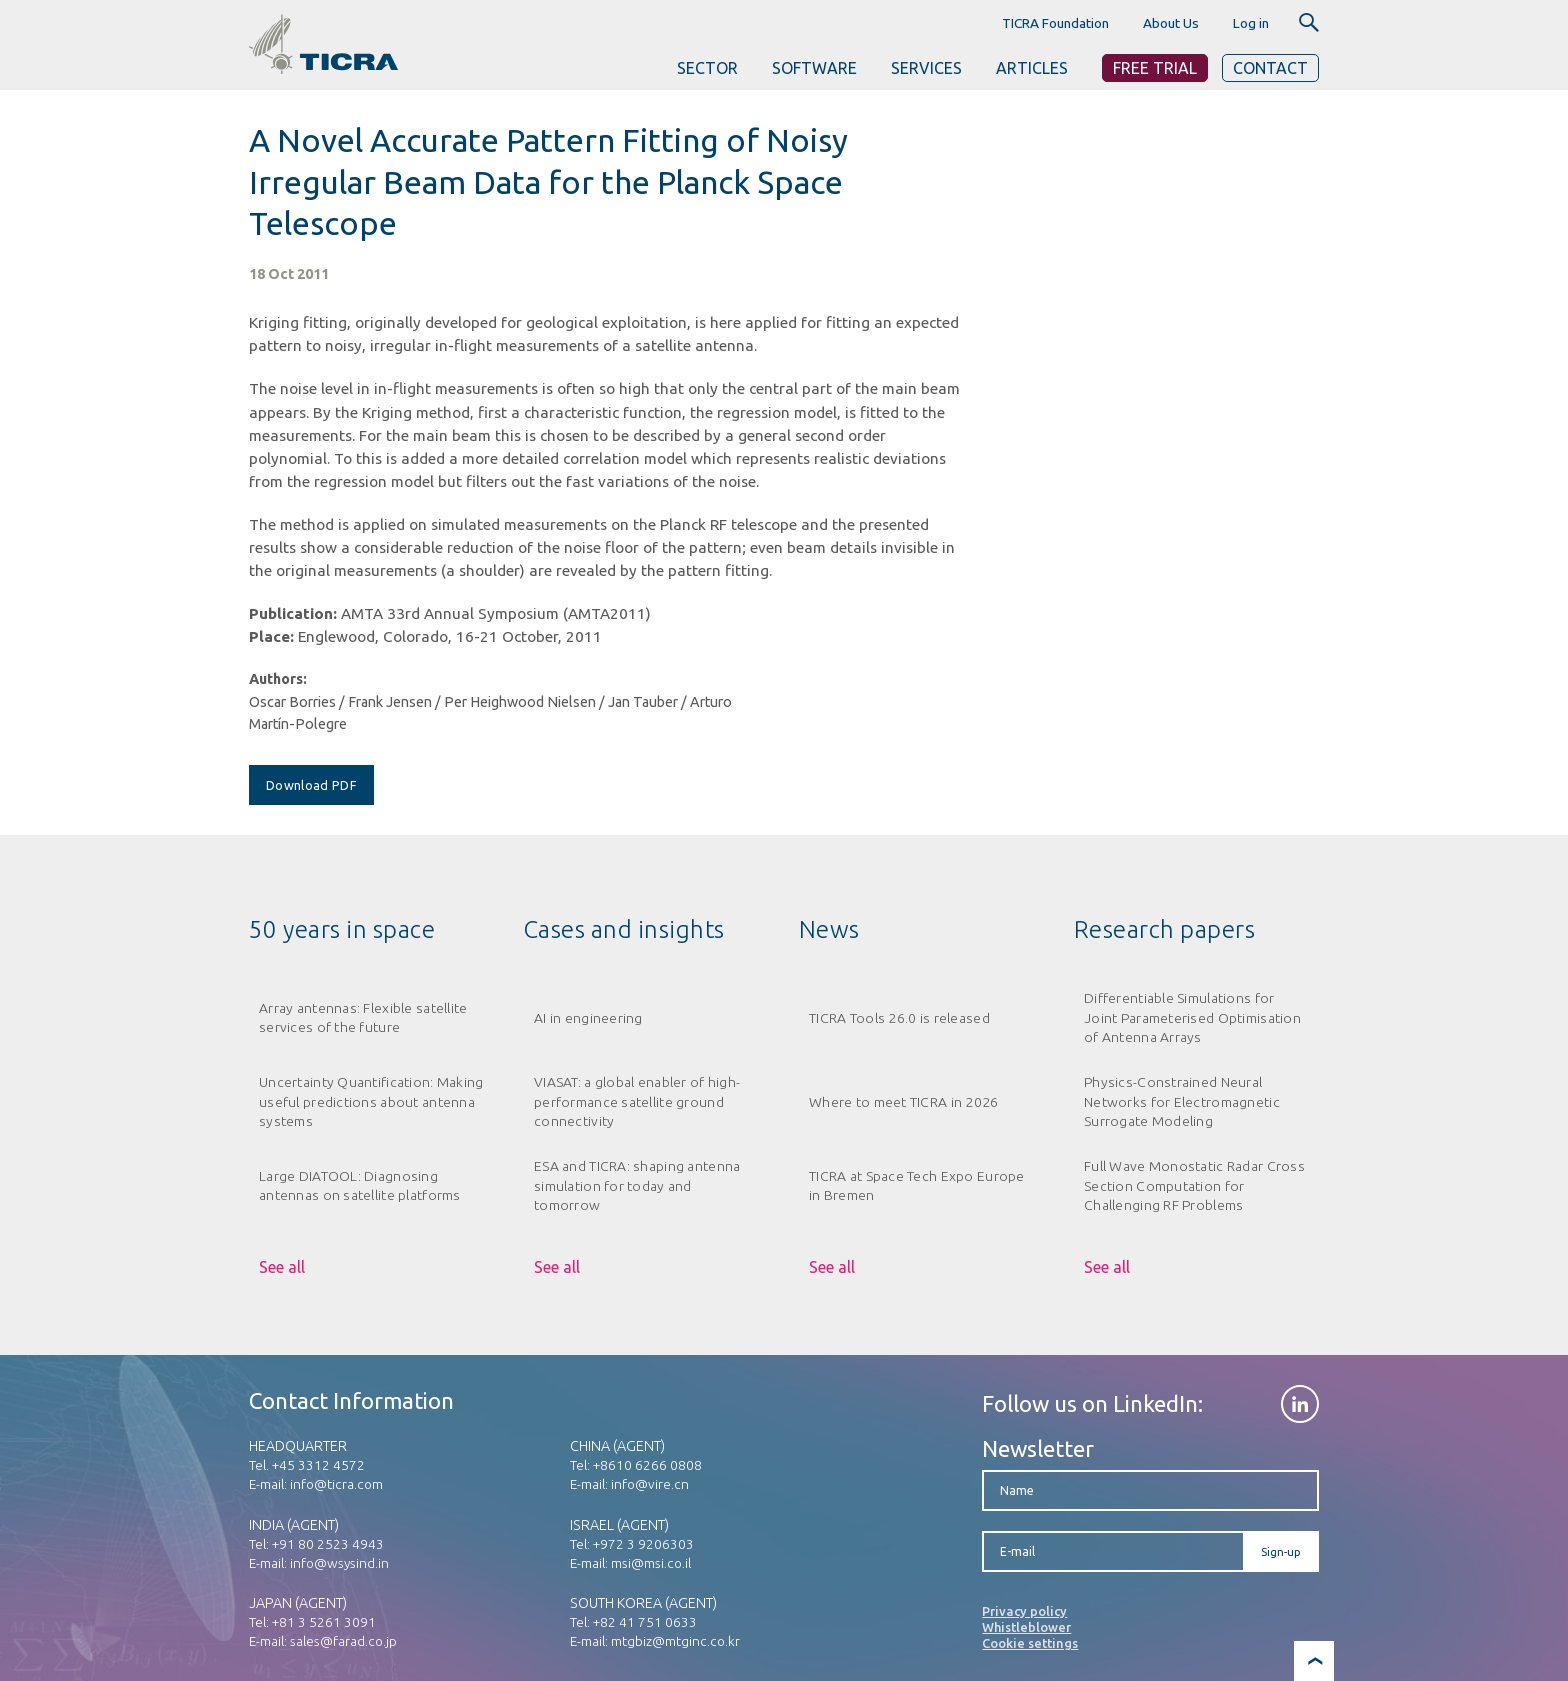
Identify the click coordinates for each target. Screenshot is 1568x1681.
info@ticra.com (336, 1484)
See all (282, 1267)
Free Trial (1155, 68)
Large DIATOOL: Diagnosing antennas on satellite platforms (360, 1185)
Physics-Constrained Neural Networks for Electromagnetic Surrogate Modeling (1182, 1101)
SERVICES (926, 68)
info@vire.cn (650, 1484)
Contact (1270, 68)
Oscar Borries (292, 702)
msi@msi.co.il (651, 1563)
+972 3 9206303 (643, 1544)
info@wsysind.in (339, 1563)
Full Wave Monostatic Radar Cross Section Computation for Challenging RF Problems (1194, 1185)
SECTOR (707, 68)
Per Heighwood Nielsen (520, 702)
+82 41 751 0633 (645, 1622)
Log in (1251, 23)
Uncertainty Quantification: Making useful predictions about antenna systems (371, 1101)
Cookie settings (1030, 1643)
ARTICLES (1032, 68)
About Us (1171, 23)
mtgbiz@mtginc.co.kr (675, 1641)
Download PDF (311, 785)
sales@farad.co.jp (343, 1641)
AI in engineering (588, 1018)
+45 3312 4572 (318, 1465)
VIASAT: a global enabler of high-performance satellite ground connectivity (637, 1101)
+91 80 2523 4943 (328, 1544)
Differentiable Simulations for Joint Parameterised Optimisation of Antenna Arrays (1192, 1017)
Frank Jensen (390, 702)
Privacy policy (1024, 1611)
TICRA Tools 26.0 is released (899, 1018)
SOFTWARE (814, 68)
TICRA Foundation (1055, 23)
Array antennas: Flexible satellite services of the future (363, 1017)
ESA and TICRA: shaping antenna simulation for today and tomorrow (637, 1185)
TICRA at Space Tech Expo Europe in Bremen (917, 1185)
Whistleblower (1026, 1627)
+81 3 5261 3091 (324, 1622)
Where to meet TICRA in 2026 (904, 1102)
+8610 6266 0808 (647, 1465)
